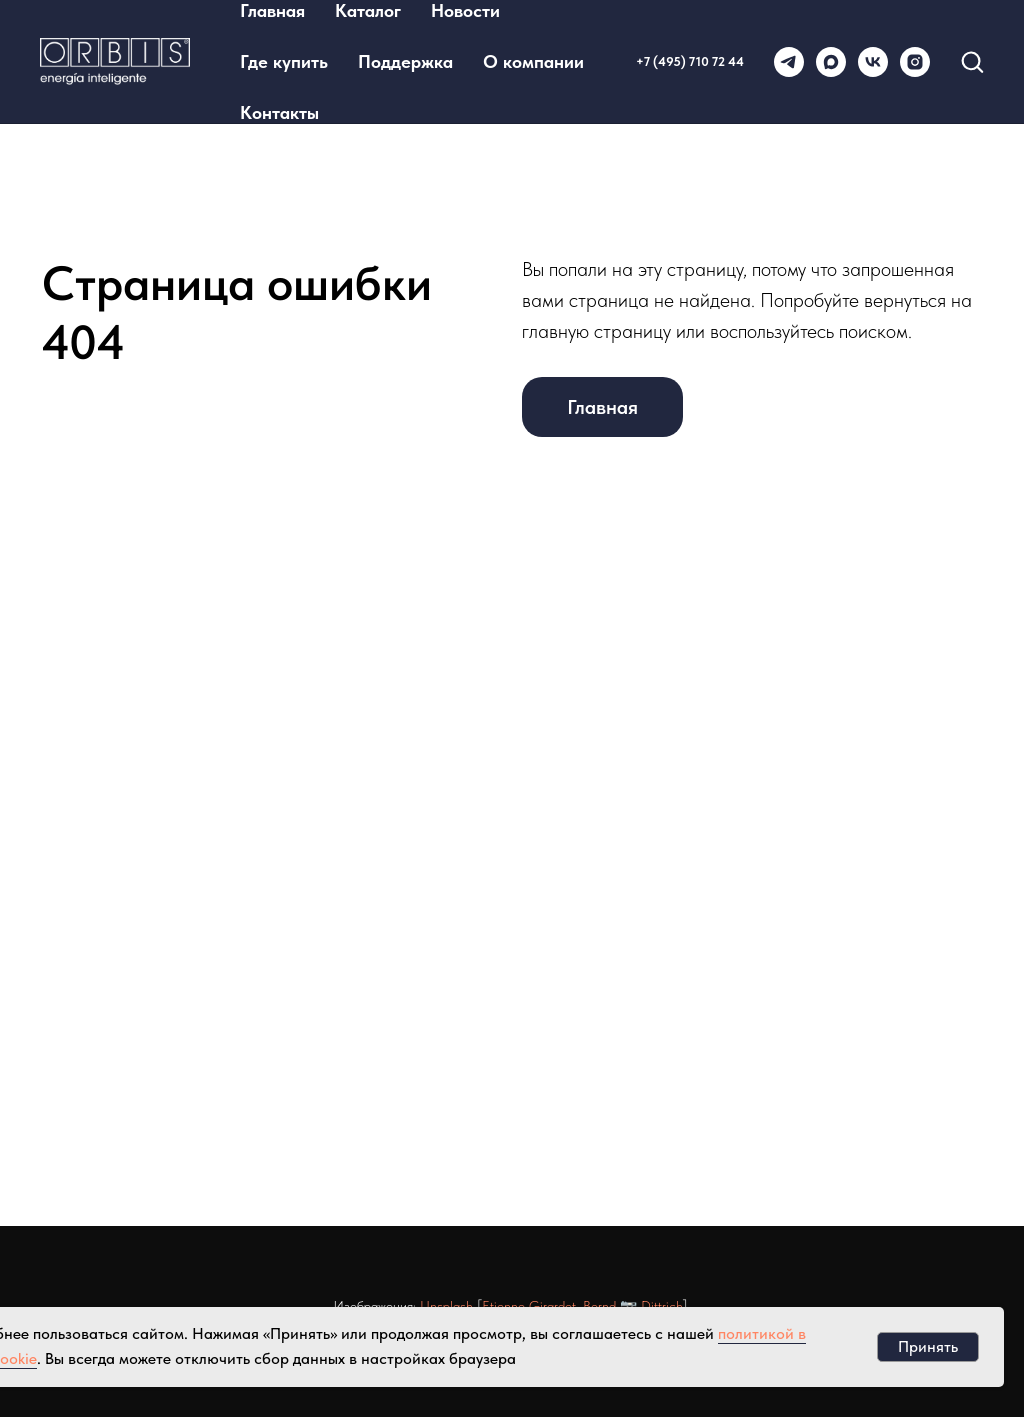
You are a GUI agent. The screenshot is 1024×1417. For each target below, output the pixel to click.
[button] (972, 61)
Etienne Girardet (529, 1306)
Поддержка (405, 61)
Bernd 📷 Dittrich (633, 1306)
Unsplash (446, 1306)
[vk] (873, 62)
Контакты (279, 112)
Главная (272, 10)
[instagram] (915, 62)
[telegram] (789, 62)
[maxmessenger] (831, 62)
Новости (465, 10)
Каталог (368, 10)
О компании (533, 61)
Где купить (284, 61)
